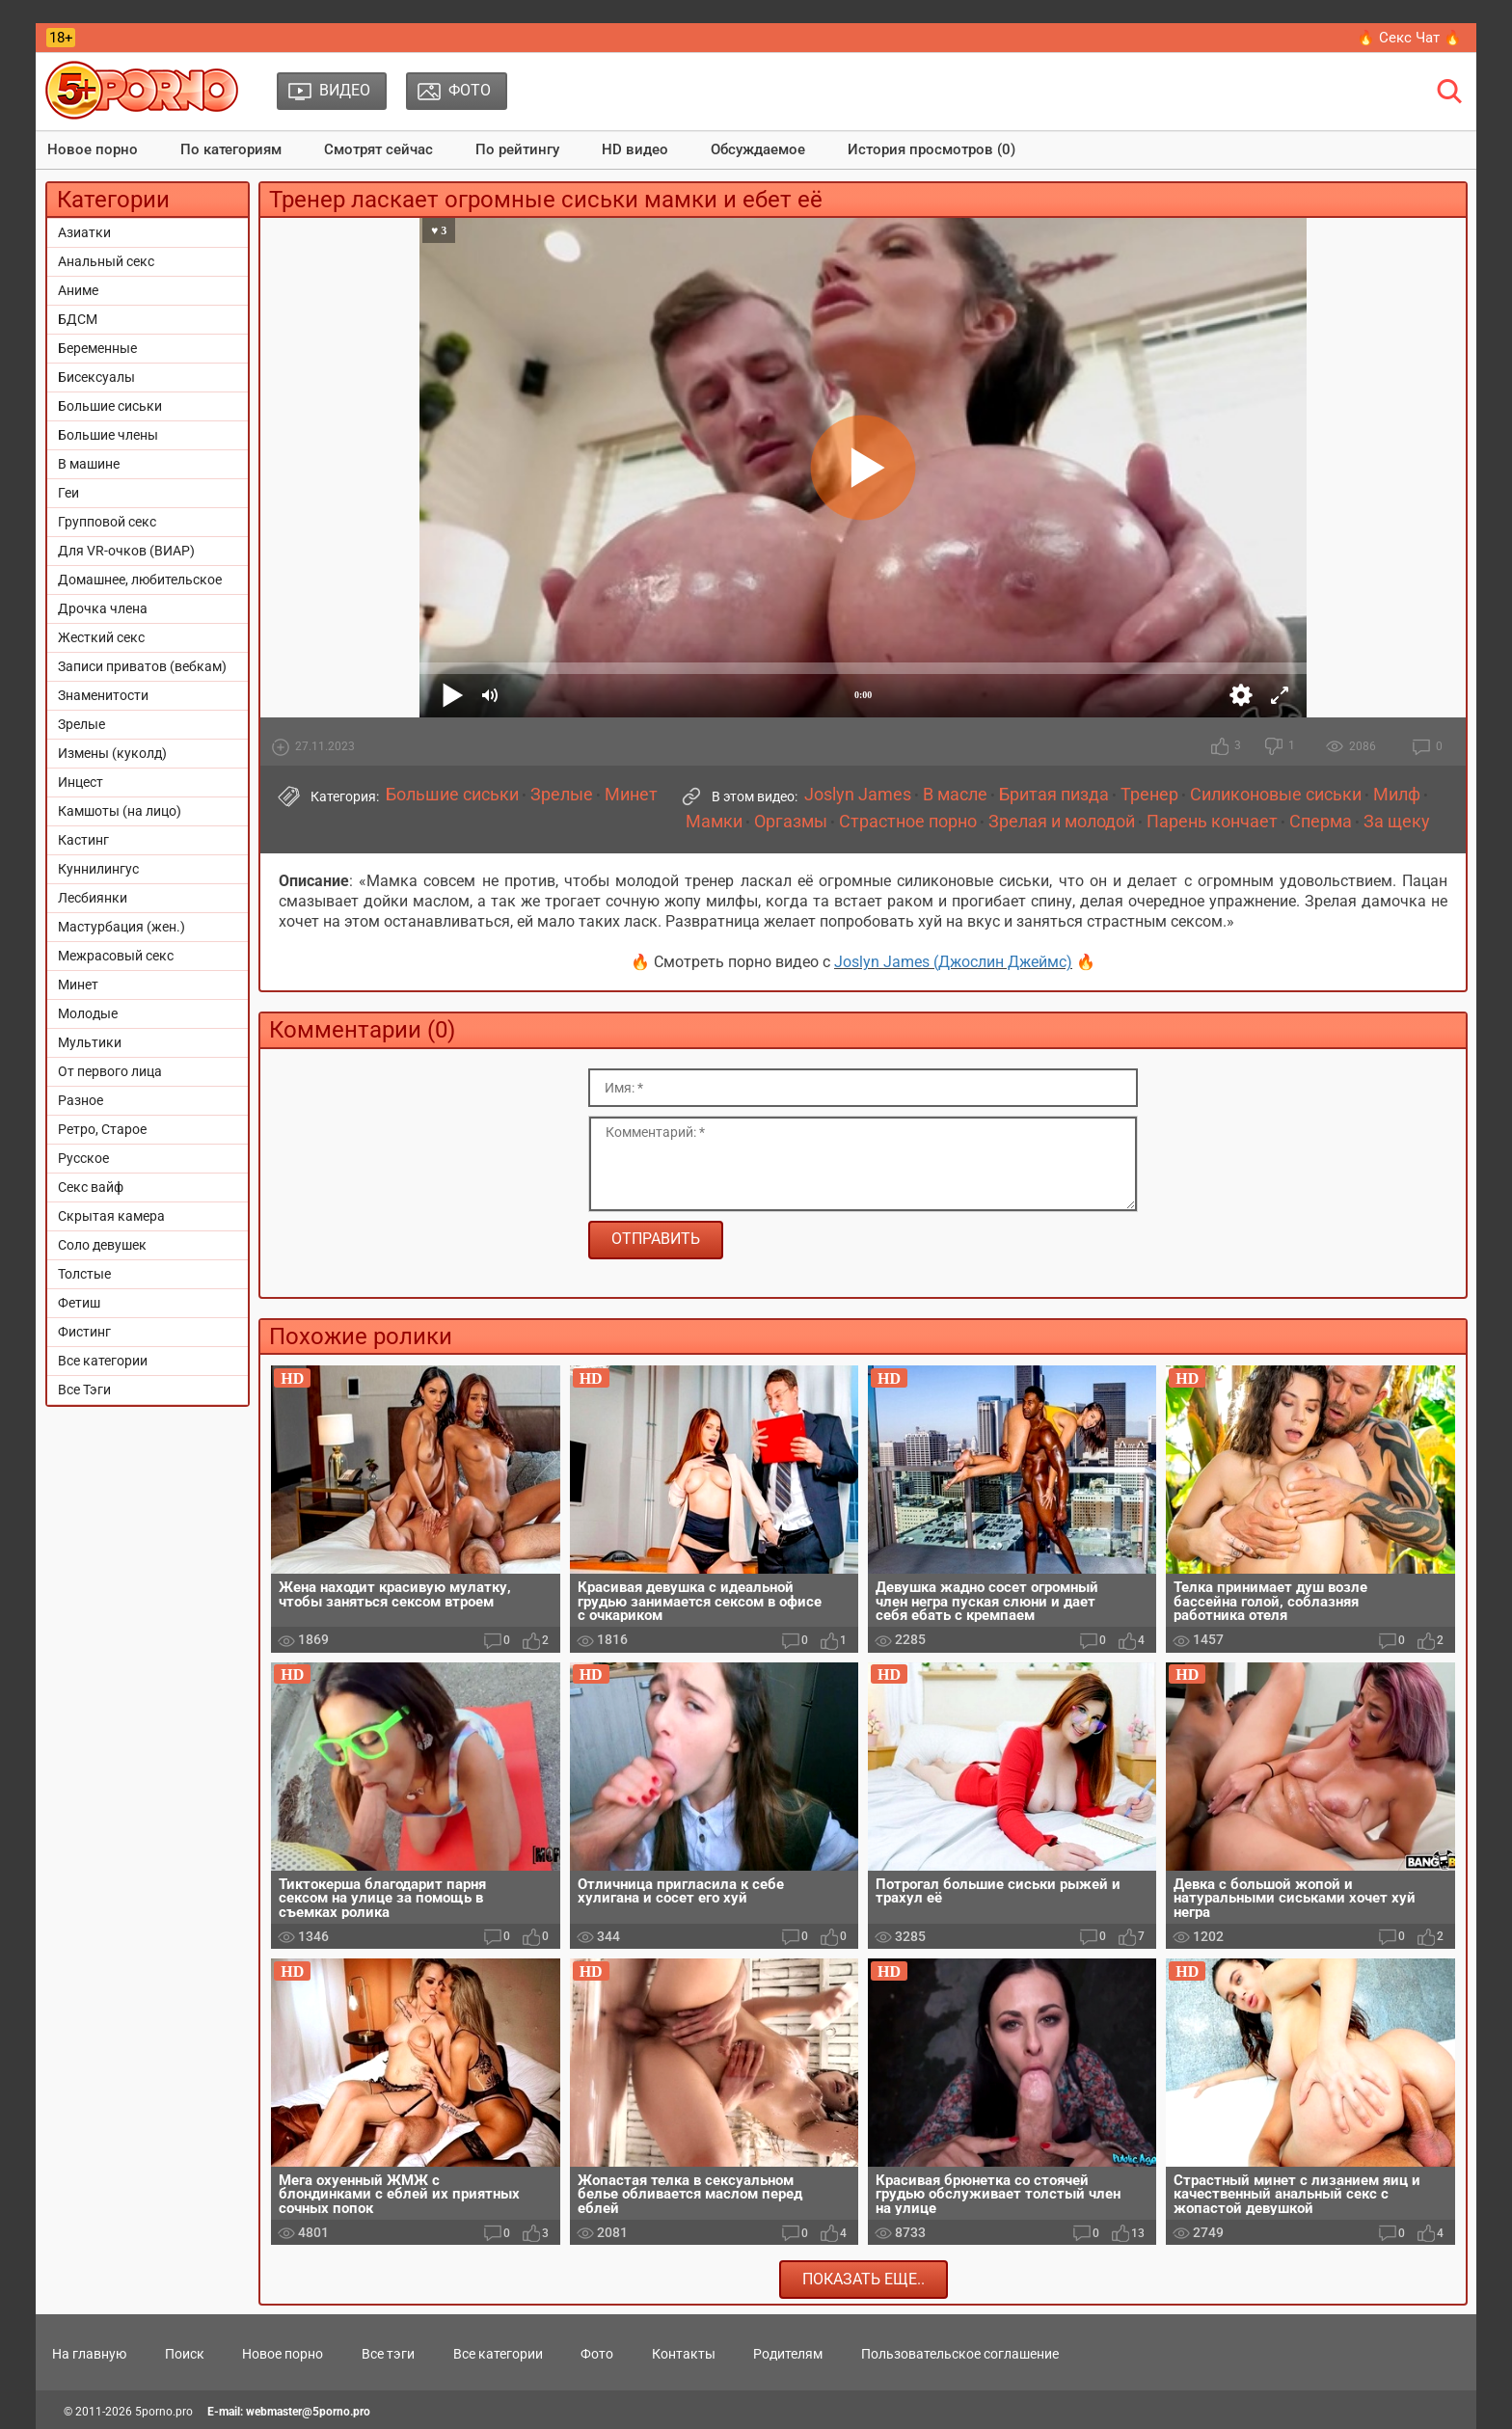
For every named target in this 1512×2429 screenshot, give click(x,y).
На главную (89, 2354)
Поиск (184, 2354)
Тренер (1149, 794)
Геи (68, 492)
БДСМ (77, 319)
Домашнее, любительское (140, 579)
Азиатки (84, 232)
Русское (83, 1158)
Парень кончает (1212, 821)
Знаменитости (103, 695)
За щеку (1397, 821)
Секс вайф (90, 1187)
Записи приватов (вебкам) (142, 666)
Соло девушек (102, 1245)
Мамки (714, 821)
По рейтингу (517, 149)
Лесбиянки (92, 897)
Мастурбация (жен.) (121, 926)
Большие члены (108, 435)
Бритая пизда (1054, 794)
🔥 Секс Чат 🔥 (1409, 37)
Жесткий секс (101, 637)
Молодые (88, 1013)
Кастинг (83, 840)
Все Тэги (84, 1389)
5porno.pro (164, 2411)
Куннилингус (98, 869)
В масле (955, 794)
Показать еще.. (863, 2279)
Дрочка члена (103, 608)
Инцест (80, 782)
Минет (78, 984)
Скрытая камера (111, 1216)
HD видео (635, 149)
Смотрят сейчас (378, 149)
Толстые (84, 1274)
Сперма (1320, 821)
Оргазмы (790, 821)
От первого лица (110, 1071)
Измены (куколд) (112, 753)
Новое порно (92, 149)
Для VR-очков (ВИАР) (126, 550)
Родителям (788, 2354)
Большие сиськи (110, 406)
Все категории (103, 1360)
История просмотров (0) (931, 149)
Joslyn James (857, 794)
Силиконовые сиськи (1276, 794)
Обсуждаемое (758, 149)
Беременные (97, 348)
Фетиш (79, 1302)
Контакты (684, 2354)
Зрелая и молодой (1061, 821)
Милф (1396, 794)
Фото (596, 2354)
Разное (80, 1100)
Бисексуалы (96, 377)
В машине (89, 464)
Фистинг (84, 1331)
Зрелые (81, 724)
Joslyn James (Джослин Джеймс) (953, 962)
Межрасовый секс (116, 955)
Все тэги (388, 2354)
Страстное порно (908, 821)
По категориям (231, 149)
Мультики (90, 1042)
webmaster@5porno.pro (308, 2411)
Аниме (78, 290)
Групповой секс (107, 521)
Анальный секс (106, 261)
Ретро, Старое (102, 1129)
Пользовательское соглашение (960, 2354)
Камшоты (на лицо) (119, 811)
